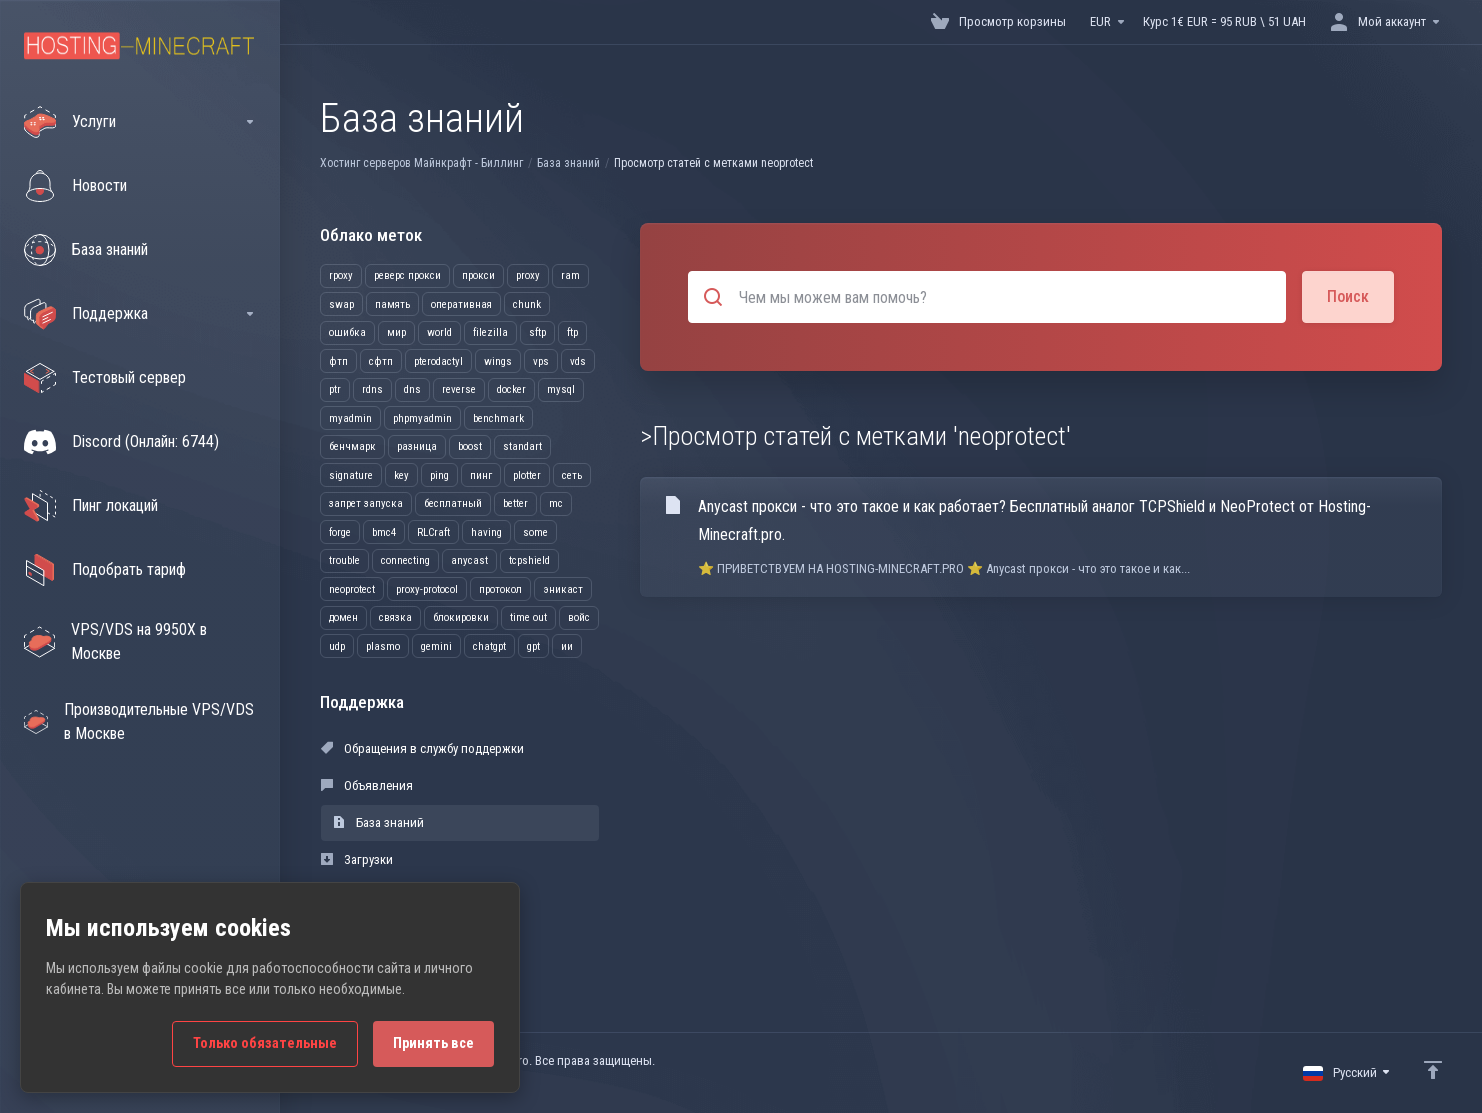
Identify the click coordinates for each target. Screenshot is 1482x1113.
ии (567, 646)
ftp (572, 332)
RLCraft (433, 532)
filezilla (490, 332)
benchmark (498, 418)
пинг (481, 475)
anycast (469, 560)
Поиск (1348, 296)
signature (351, 475)
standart (522, 446)
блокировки (461, 617)
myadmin (350, 418)
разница (417, 446)
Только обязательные (265, 1043)
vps (541, 361)
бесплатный (453, 503)
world (439, 332)
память (392, 304)
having (486, 532)
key (401, 475)
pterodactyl (438, 361)
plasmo (383, 646)
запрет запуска (366, 503)
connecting (405, 560)
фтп (338, 361)
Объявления (367, 785)
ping (439, 475)
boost (470, 446)
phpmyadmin (422, 418)
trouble (344, 560)
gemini (436, 646)
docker (511, 389)
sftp (537, 332)
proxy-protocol (427, 589)
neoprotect (352, 589)
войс (579, 617)
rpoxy (341, 275)
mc (556, 503)
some (535, 532)
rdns (372, 389)
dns (412, 389)
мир (396, 332)
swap (341, 304)
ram (570, 275)
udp (337, 646)
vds (578, 361)
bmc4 (384, 532)
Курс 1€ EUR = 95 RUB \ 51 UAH (1224, 21)
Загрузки (357, 859)
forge (340, 532)
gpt (533, 646)
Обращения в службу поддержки (422, 748)
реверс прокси (407, 275)
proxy (528, 275)
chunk (527, 304)
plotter (527, 475)
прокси (478, 275)
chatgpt (489, 646)
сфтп (381, 361)
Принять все (433, 1043)
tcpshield (529, 560)
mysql (561, 389)
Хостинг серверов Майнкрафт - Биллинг (421, 163)
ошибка (347, 332)
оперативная (461, 304)
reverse (459, 389)
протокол (500, 589)
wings (498, 361)
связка (395, 617)
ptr (335, 389)
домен (343, 617)
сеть (572, 475)
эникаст (563, 589)
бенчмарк (352, 446)
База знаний (568, 163)
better (515, 503)
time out (528, 617)
